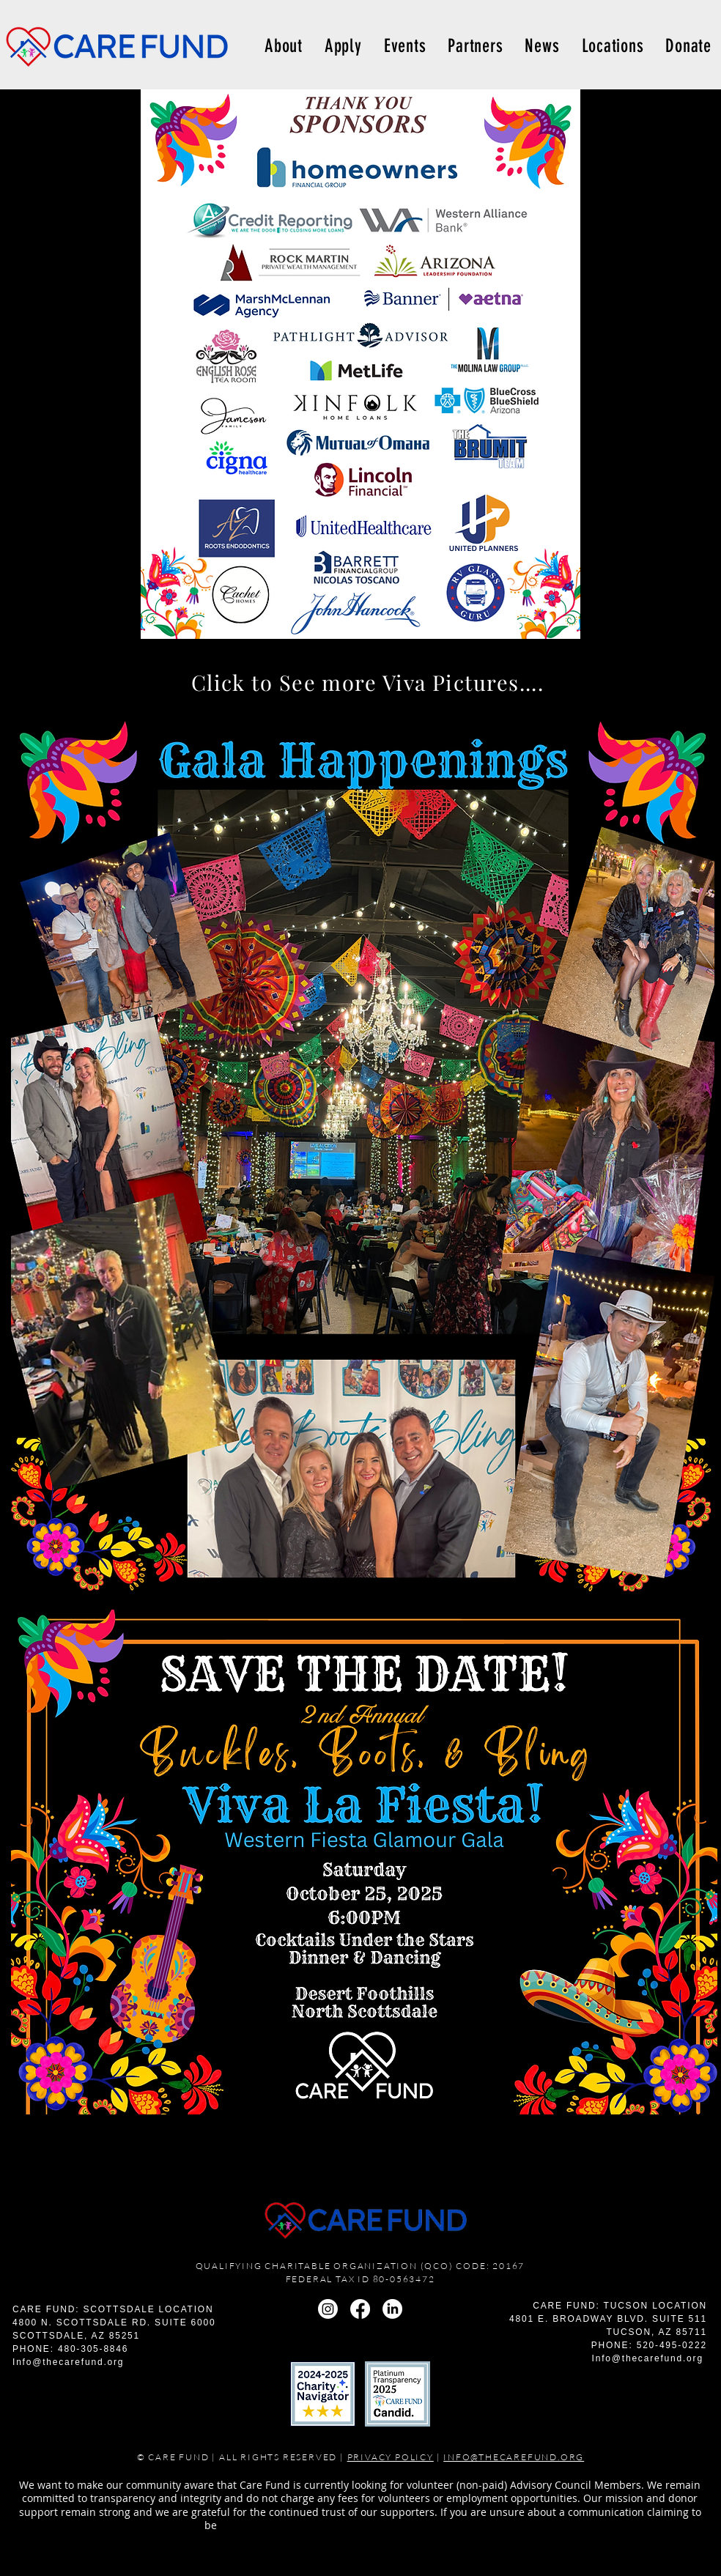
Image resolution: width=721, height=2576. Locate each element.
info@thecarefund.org (458, 2525)
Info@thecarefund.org (68, 2362)
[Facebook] (360, 2309)
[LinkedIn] (392, 2309)
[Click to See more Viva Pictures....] (367, 682)
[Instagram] (328, 2309)
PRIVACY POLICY (390, 2456)
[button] (613, 46)
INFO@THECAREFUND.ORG (513, 2456)
